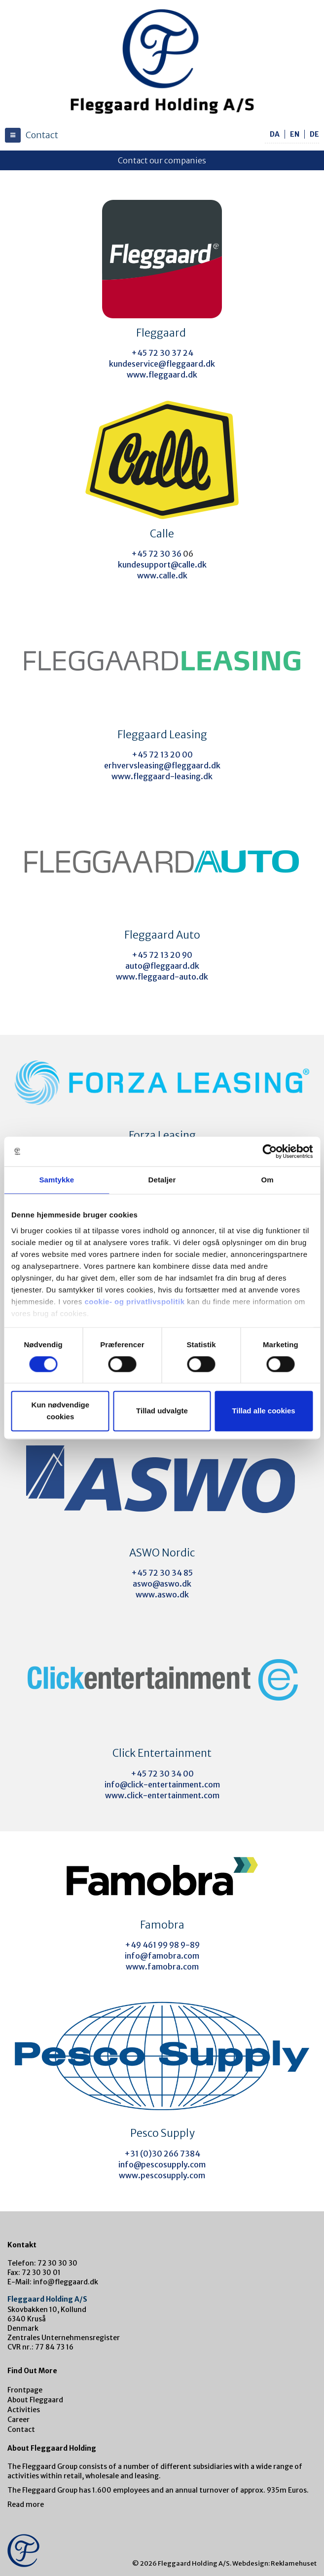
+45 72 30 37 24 (162, 353)
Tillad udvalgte (162, 1411)
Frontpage (24, 2390)
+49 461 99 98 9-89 (162, 1945)
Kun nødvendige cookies (61, 1411)
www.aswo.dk (162, 1594)
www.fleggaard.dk (162, 374)
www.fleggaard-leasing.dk (162, 776)
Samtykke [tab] (56, 1179)
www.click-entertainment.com (162, 1795)
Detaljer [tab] (162, 1179)
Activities (23, 2409)
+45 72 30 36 (157, 554)
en (294, 134)
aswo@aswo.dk (162, 1584)
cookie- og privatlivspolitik (134, 1301)
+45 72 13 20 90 (162, 955)
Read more (25, 2504)
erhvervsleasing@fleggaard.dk (162, 765)
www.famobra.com (162, 1966)
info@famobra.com (162, 1956)
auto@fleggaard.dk (162, 966)
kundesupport (144, 564)
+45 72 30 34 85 (162, 1573)
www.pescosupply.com (162, 2175)
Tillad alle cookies (263, 1411)
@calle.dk (189, 564)
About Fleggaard (35, 2399)
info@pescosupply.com (162, 2164)
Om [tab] (267, 1179)
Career (18, 2419)
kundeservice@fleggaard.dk (162, 364)
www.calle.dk (162, 575)
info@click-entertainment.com (162, 1784)
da (275, 134)
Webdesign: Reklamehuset (274, 2563)
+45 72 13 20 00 (162, 754)
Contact (21, 2429)
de (314, 134)
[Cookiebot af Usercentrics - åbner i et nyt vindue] (269, 1151)
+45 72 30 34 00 (162, 1774)
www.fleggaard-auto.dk (162, 977)
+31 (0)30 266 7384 (162, 2154)
